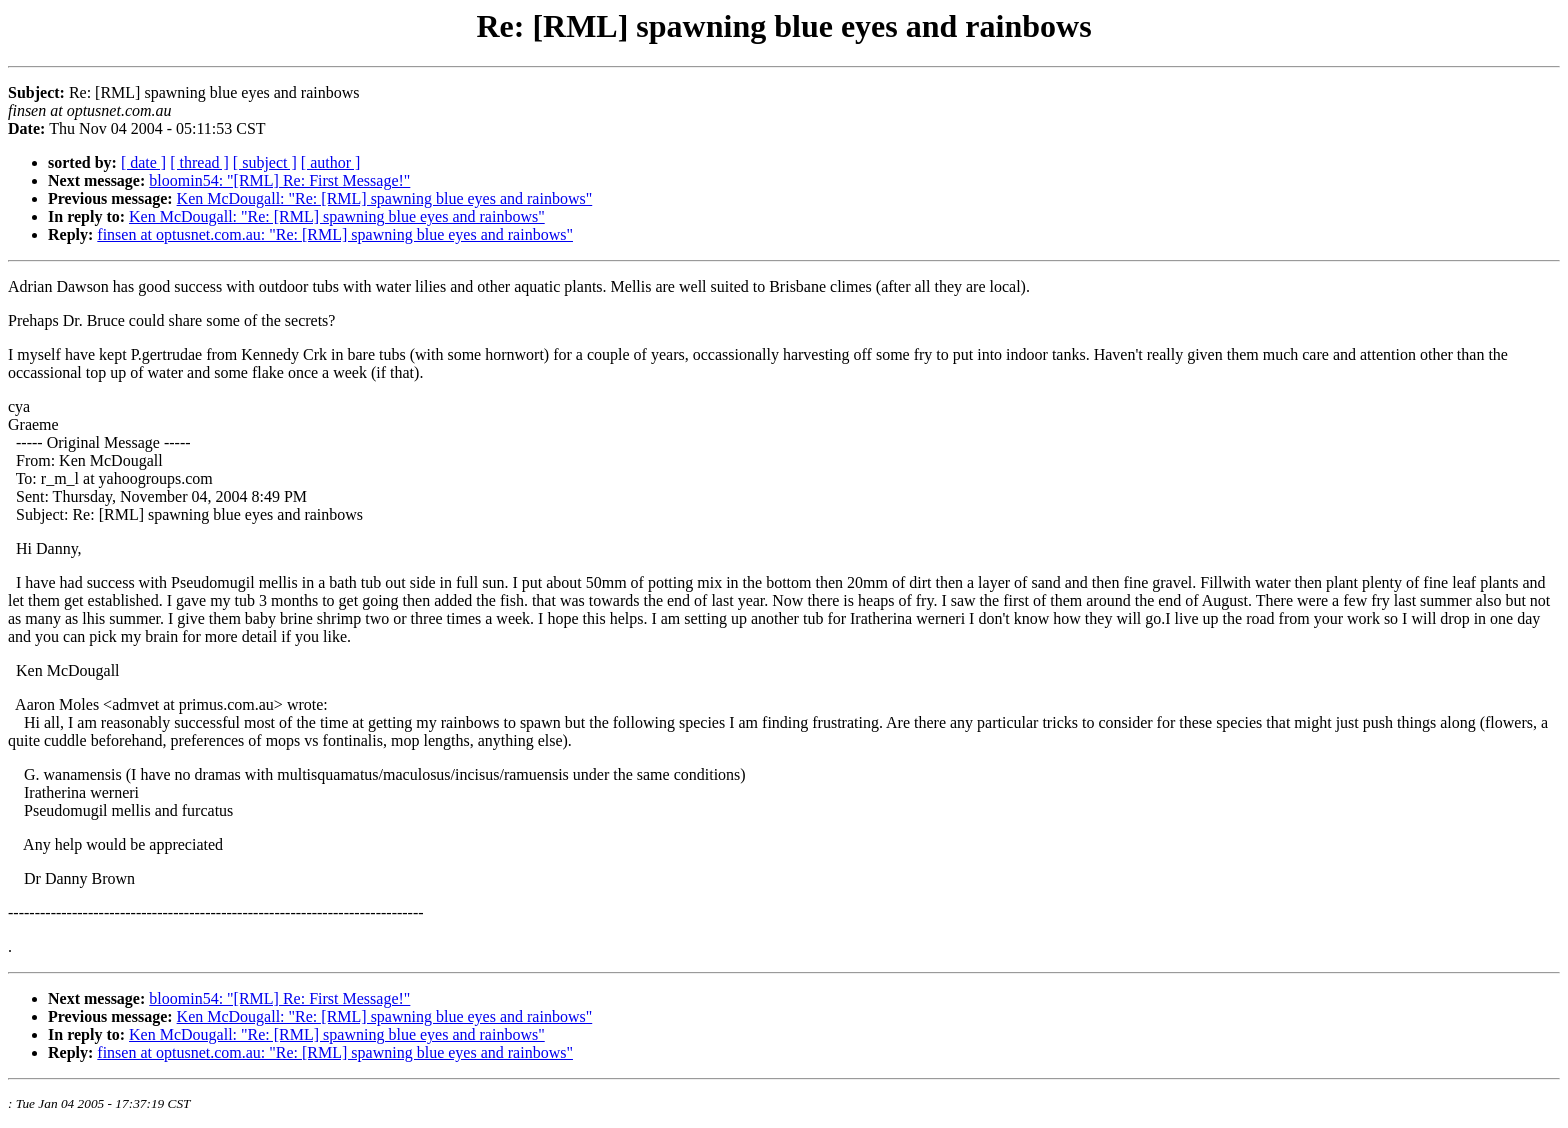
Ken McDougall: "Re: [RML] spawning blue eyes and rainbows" (385, 198)
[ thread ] (199, 162)
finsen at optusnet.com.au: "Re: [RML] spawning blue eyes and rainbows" (335, 234)
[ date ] (143, 162)
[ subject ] (265, 162)
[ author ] (331, 162)
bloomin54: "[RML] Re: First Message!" (279, 180)
